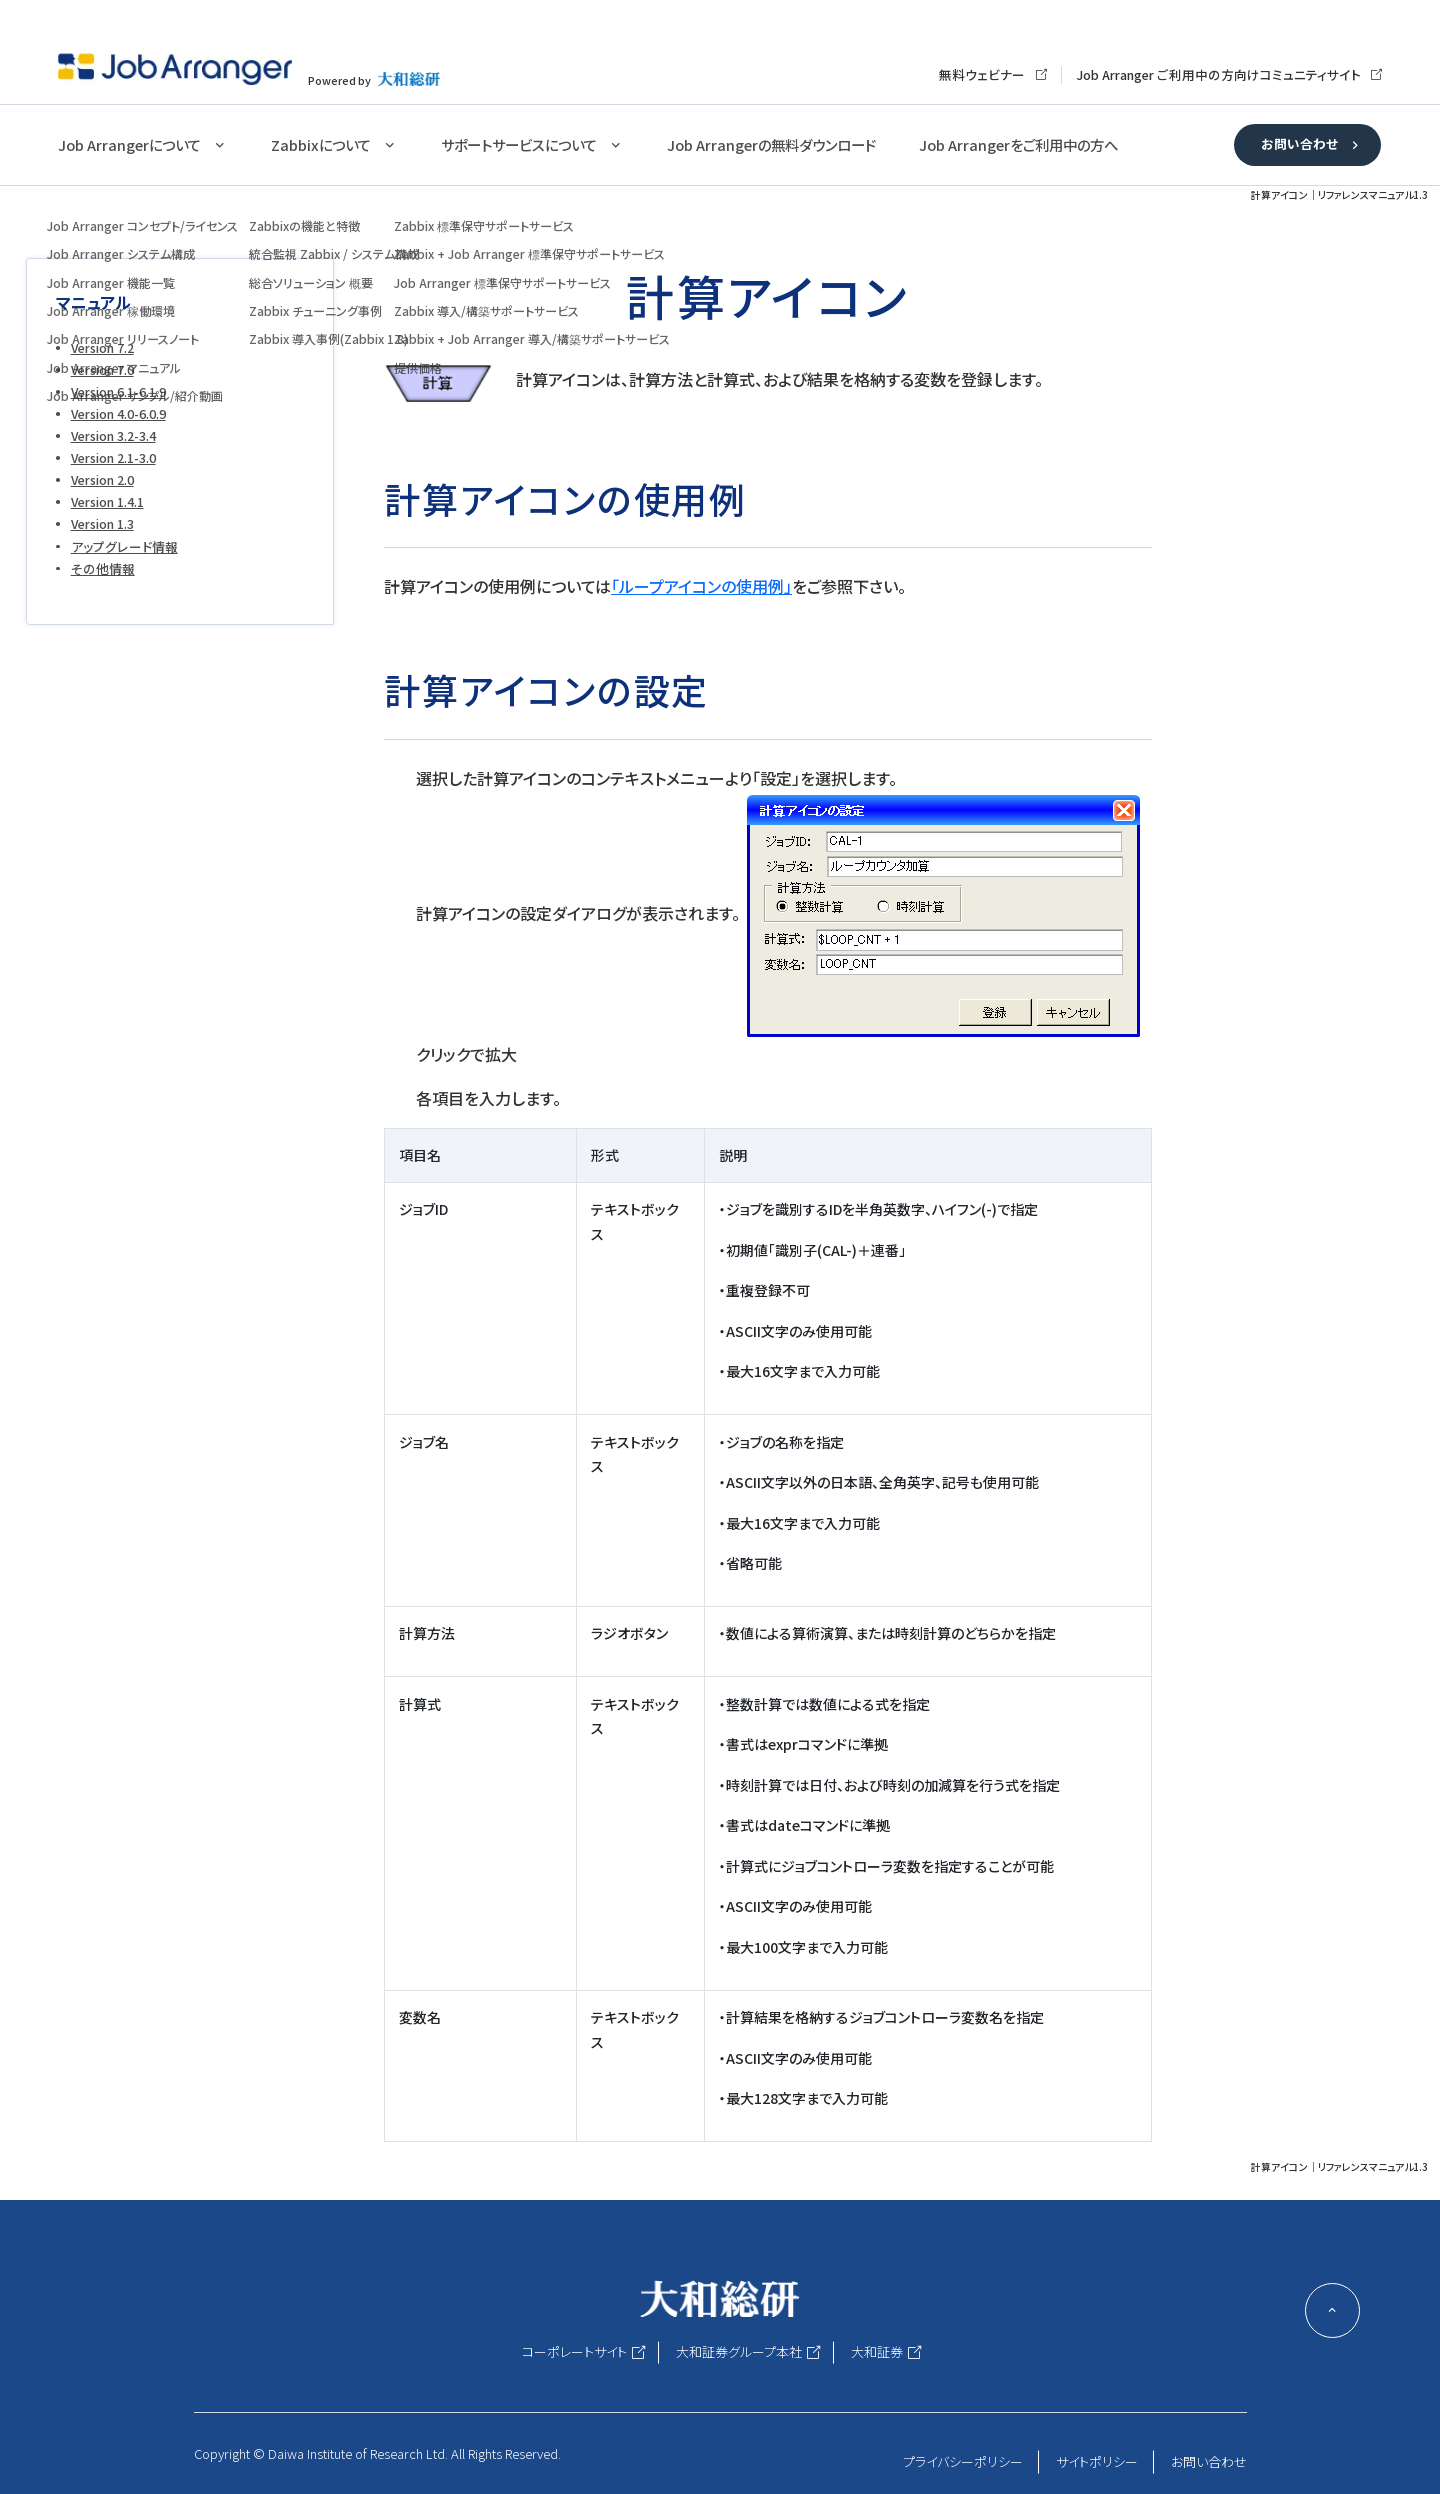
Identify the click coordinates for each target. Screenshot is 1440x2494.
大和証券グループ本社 (739, 2351)
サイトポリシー (1097, 2461)
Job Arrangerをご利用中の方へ (1018, 144)
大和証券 (877, 2351)
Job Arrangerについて (129, 144)
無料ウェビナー (982, 74)
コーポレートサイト (574, 2351)
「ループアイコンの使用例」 (701, 586)
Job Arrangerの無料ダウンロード (771, 144)
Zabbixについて (321, 144)
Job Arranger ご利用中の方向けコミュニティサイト (1218, 74)
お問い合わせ (1299, 143)
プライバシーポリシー (963, 2461)
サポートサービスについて (519, 144)
